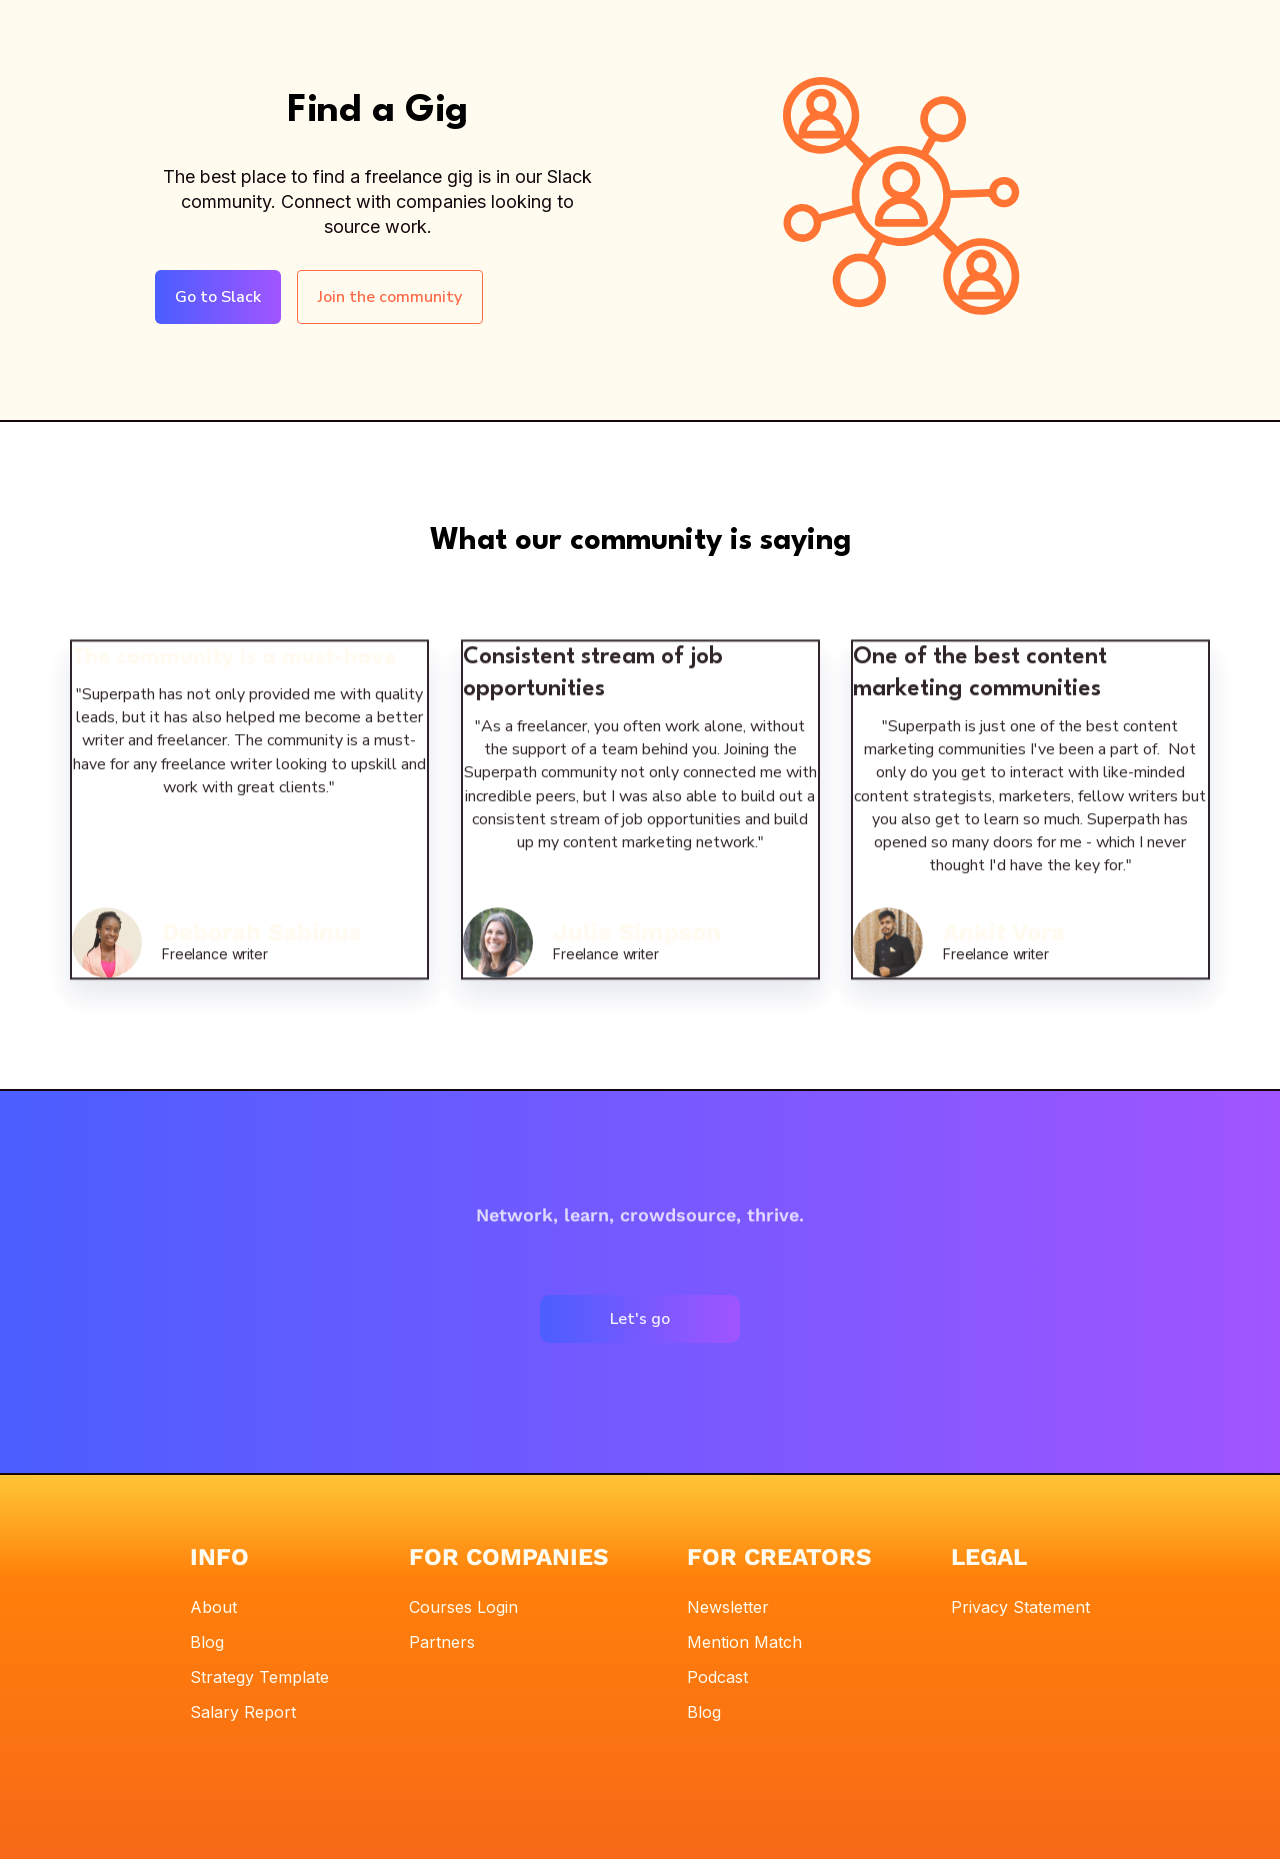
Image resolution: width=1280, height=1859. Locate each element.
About (213, 1607)
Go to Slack (218, 297)
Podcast (717, 1677)
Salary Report (243, 1712)
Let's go (640, 1319)
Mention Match (744, 1642)
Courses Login (463, 1607)
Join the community (390, 297)
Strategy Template (259, 1677)
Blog (207, 1642)
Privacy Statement (1020, 1607)
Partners (442, 1642)
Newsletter (728, 1607)
